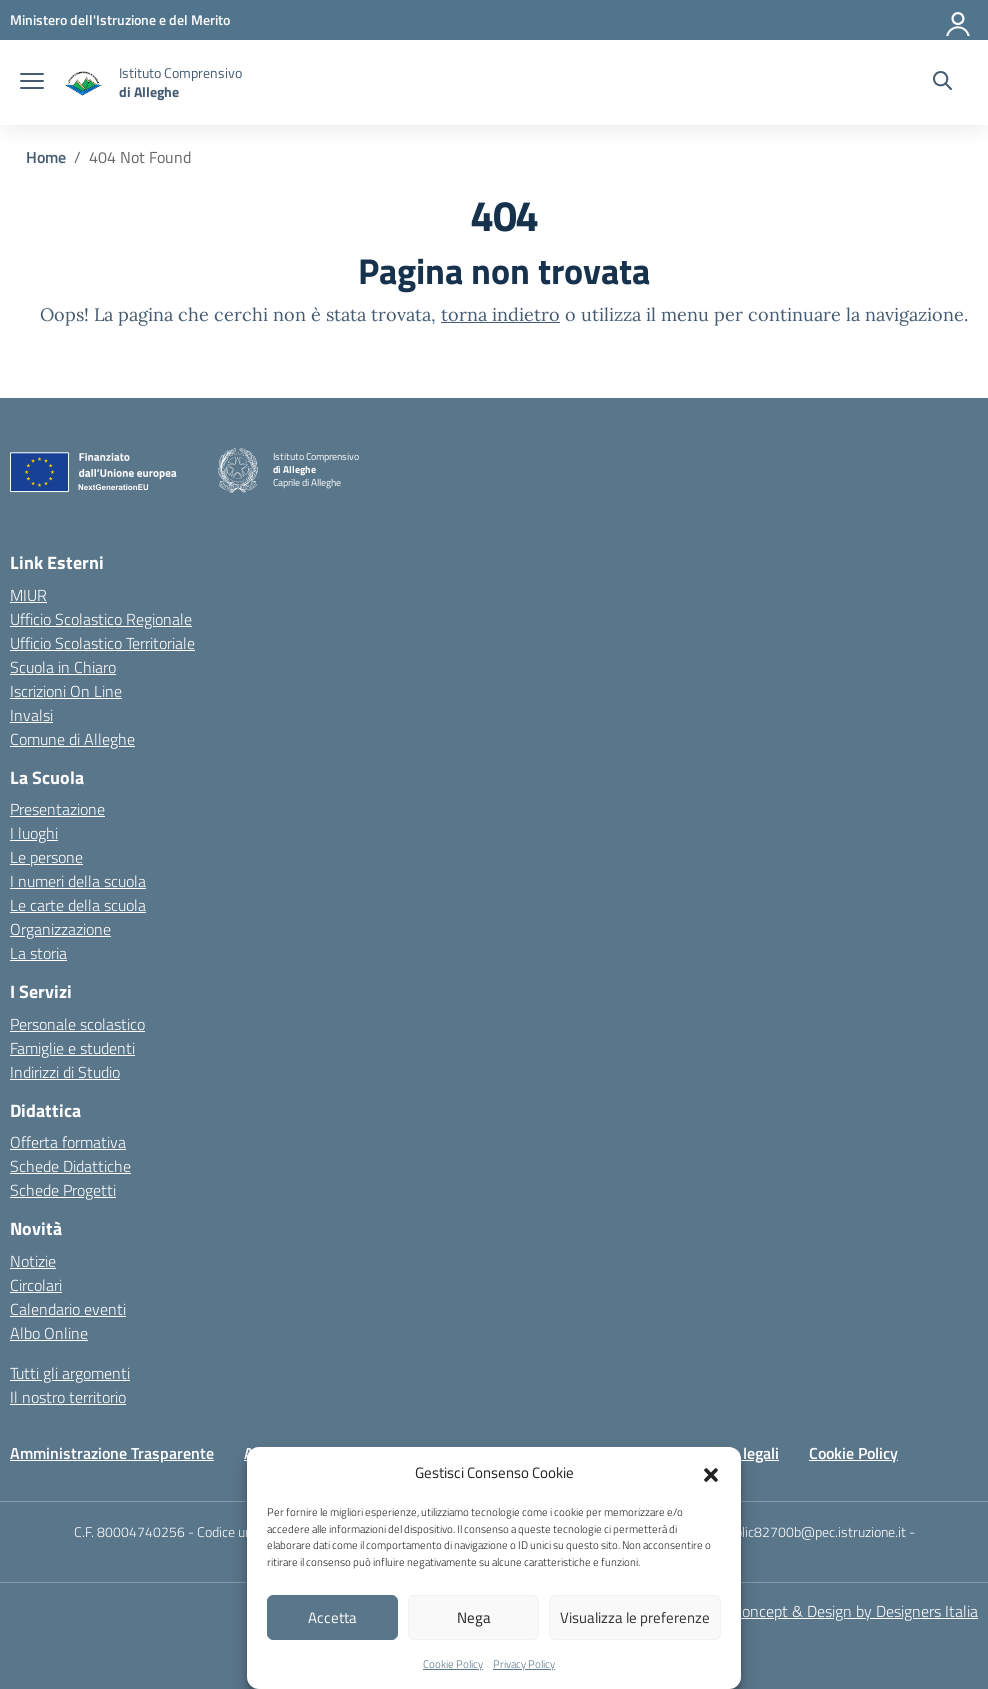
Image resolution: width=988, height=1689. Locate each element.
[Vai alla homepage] (84, 82)
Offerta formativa (68, 1142)
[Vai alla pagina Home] (46, 157)
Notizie (33, 1261)
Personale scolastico (77, 1024)
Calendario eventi (68, 1309)
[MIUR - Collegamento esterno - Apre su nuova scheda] (120, 19)
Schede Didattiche (70, 1166)
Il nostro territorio (68, 1397)
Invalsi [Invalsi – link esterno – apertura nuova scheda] (31, 715)
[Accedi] (959, 20)
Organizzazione (60, 929)
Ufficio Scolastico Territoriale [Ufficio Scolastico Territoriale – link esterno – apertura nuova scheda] (102, 643)
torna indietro (500, 314)
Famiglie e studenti (72, 1048)
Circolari (36, 1285)
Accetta (332, 1617)
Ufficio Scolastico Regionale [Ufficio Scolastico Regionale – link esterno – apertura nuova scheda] (101, 619)
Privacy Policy (524, 1664)
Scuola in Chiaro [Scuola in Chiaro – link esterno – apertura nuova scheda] (63, 667)
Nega (474, 1617)
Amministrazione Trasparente (112, 1453)
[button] (711, 1473)
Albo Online (49, 1333)
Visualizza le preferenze (635, 1617)
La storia (38, 953)
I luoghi (34, 833)
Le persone (46, 857)
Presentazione (57, 809)
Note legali (742, 1453)
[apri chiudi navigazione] (32, 83)
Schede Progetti (63, 1190)
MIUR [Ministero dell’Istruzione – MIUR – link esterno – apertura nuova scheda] (28, 595)
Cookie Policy (453, 1664)
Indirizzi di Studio (65, 1072)
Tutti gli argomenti (70, 1373)
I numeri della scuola (78, 881)
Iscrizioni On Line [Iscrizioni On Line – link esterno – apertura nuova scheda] (66, 691)
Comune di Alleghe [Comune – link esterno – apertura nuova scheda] (72, 739)
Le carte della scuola (78, 905)
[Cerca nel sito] (942, 83)
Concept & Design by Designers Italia (855, 1611)
